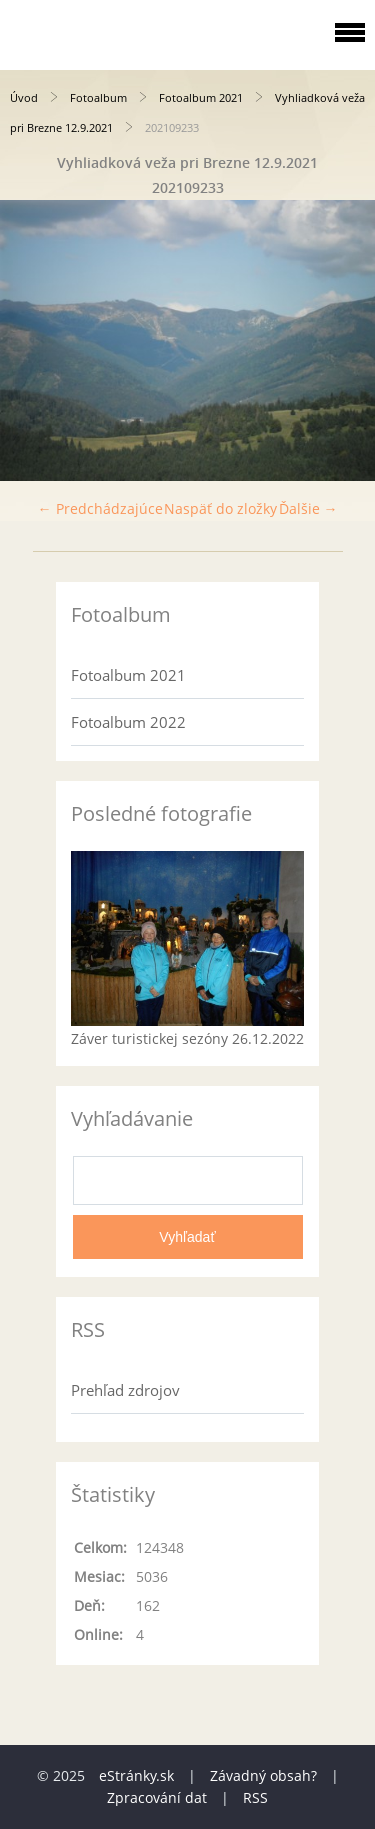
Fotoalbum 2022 (128, 722)
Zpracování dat (157, 1797)
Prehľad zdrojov (125, 1390)
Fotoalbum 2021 (201, 97)
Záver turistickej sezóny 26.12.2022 (187, 1038)
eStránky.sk (136, 1775)
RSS (255, 1797)
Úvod (24, 97)
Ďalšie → (308, 508)
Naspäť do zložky (220, 508)
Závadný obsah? (263, 1775)
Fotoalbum (98, 97)
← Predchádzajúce (100, 508)
